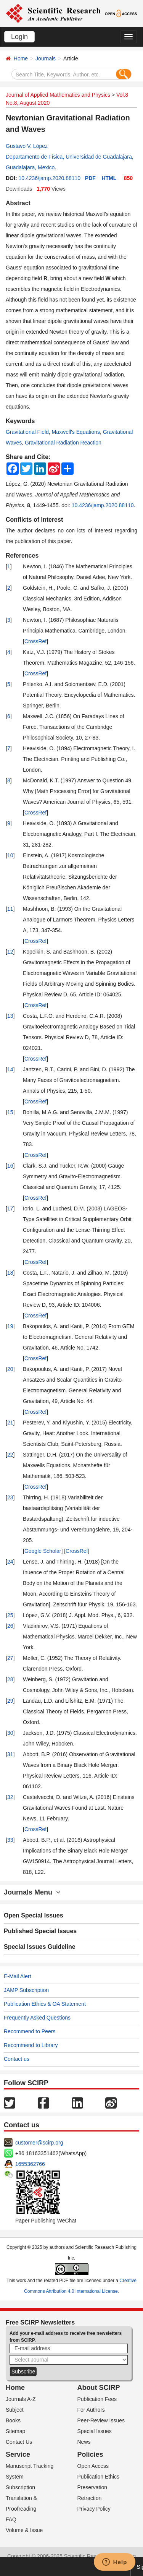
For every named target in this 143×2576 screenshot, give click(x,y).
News (84, 2442)
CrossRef (35, 641)
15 (10, 1112)
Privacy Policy (94, 2509)
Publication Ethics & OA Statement (45, 2004)
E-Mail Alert (17, 1976)
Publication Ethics (98, 2477)
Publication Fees (97, 2399)
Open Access (93, 2466)
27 (10, 1658)
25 (10, 1615)
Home (21, 58)
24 (10, 1562)
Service (18, 2454)
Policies (90, 2454)
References (22, 555)
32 (10, 1797)
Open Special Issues (33, 1915)
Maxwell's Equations (76, 432)
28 (10, 1679)
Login (19, 37)
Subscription (20, 2487)
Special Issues (94, 2431)
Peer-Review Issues (101, 2420)
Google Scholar (42, 1551)
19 (10, 1326)
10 (10, 855)
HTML (108, 178)
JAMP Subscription (26, 1990)
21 (10, 1422)
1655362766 (30, 2164)
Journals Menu (32, 1892)
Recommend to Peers (29, 2031)
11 (10, 909)
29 (10, 1701)
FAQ (11, 2519)
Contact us (16, 2059)
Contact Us (19, 2442)
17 (10, 1208)
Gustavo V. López (27, 146)
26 (10, 1626)
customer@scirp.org (39, 2143)
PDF (90, 178)
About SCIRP (98, 2387)
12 (10, 952)
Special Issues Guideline (40, 1946)
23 (10, 1497)
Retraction (89, 2498)
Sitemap (15, 2431)
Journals (45, 58)
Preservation (92, 2487)
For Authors (91, 2410)
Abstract (18, 203)
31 (10, 1754)
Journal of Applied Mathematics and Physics (58, 95)
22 (10, 1455)
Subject (15, 2410)
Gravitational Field (27, 432)
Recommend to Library (31, 2045)
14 (10, 1069)
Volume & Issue (24, 2530)
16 (10, 1166)
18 (10, 1273)
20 (10, 1369)
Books (13, 2420)
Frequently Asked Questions (37, 2018)
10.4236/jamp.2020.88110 (49, 178)
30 (10, 1733)
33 (10, 1840)
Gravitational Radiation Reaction (63, 443)
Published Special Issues (40, 1931)
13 (10, 1016)
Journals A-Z (21, 2399)
